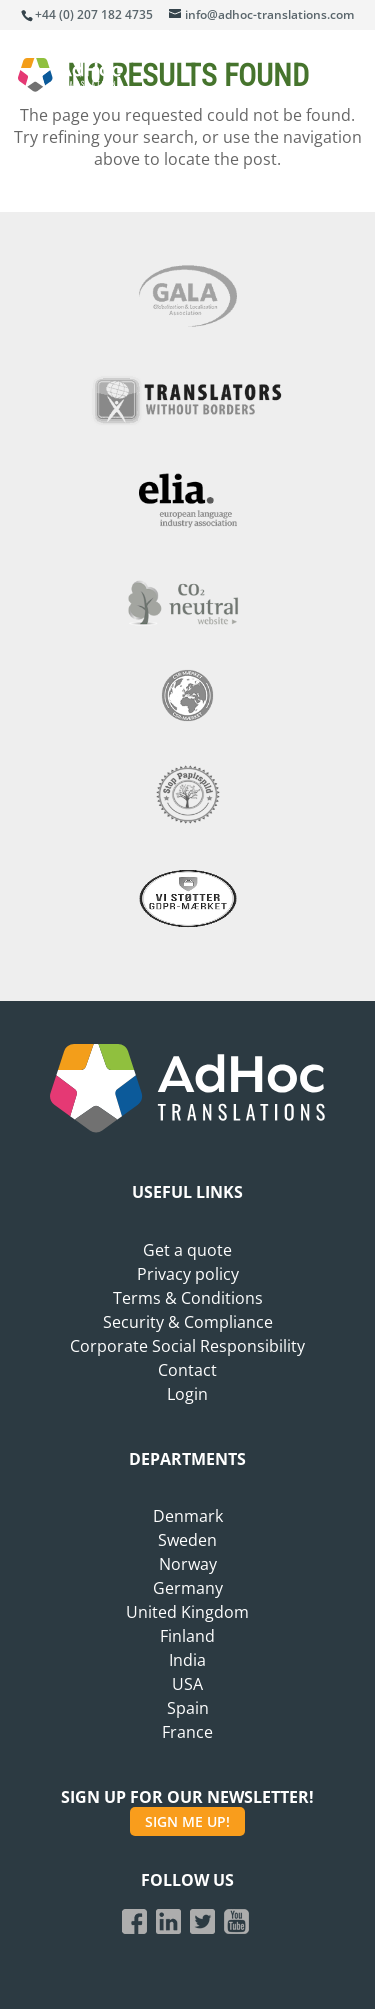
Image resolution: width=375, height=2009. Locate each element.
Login (187, 1394)
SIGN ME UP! (187, 1821)
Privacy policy (188, 1274)
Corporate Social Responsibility (187, 1346)
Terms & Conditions (188, 1298)
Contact (187, 1370)
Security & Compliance (188, 1322)
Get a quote (187, 1250)
